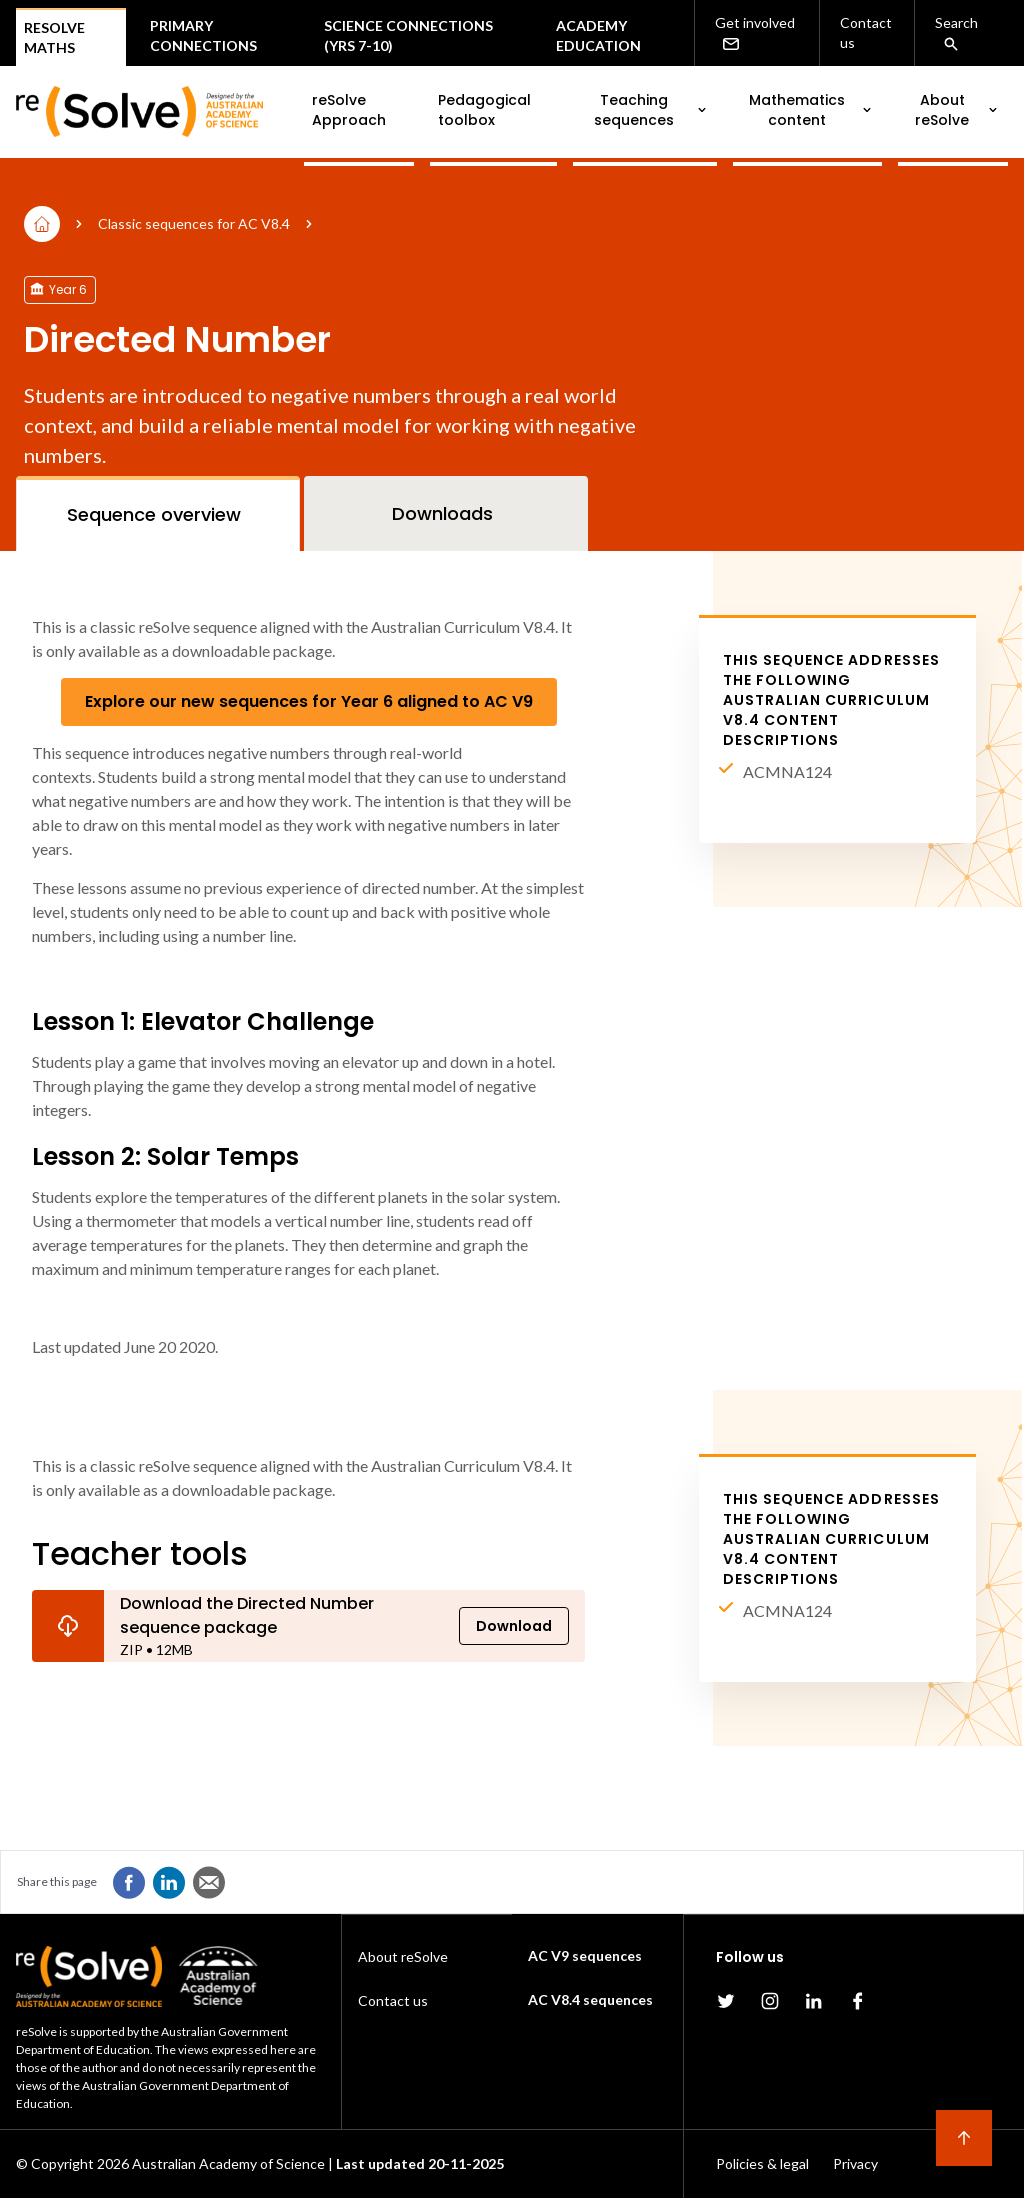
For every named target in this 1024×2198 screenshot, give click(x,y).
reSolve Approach (349, 110)
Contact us (866, 32)
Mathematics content (812, 110)
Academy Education (598, 35)
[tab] (158, 513)
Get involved (755, 33)
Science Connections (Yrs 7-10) (408, 35)
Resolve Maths (54, 37)
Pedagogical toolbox (484, 110)
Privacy (855, 2163)
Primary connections (203, 35)
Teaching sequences (651, 110)
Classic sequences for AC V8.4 (194, 223)
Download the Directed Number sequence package (247, 1615)
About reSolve (957, 110)
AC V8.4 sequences (590, 1999)
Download (514, 1626)
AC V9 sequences (585, 1955)
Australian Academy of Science (228, 2163)
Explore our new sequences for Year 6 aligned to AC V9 (309, 701)
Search (956, 33)
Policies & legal (762, 2163)
